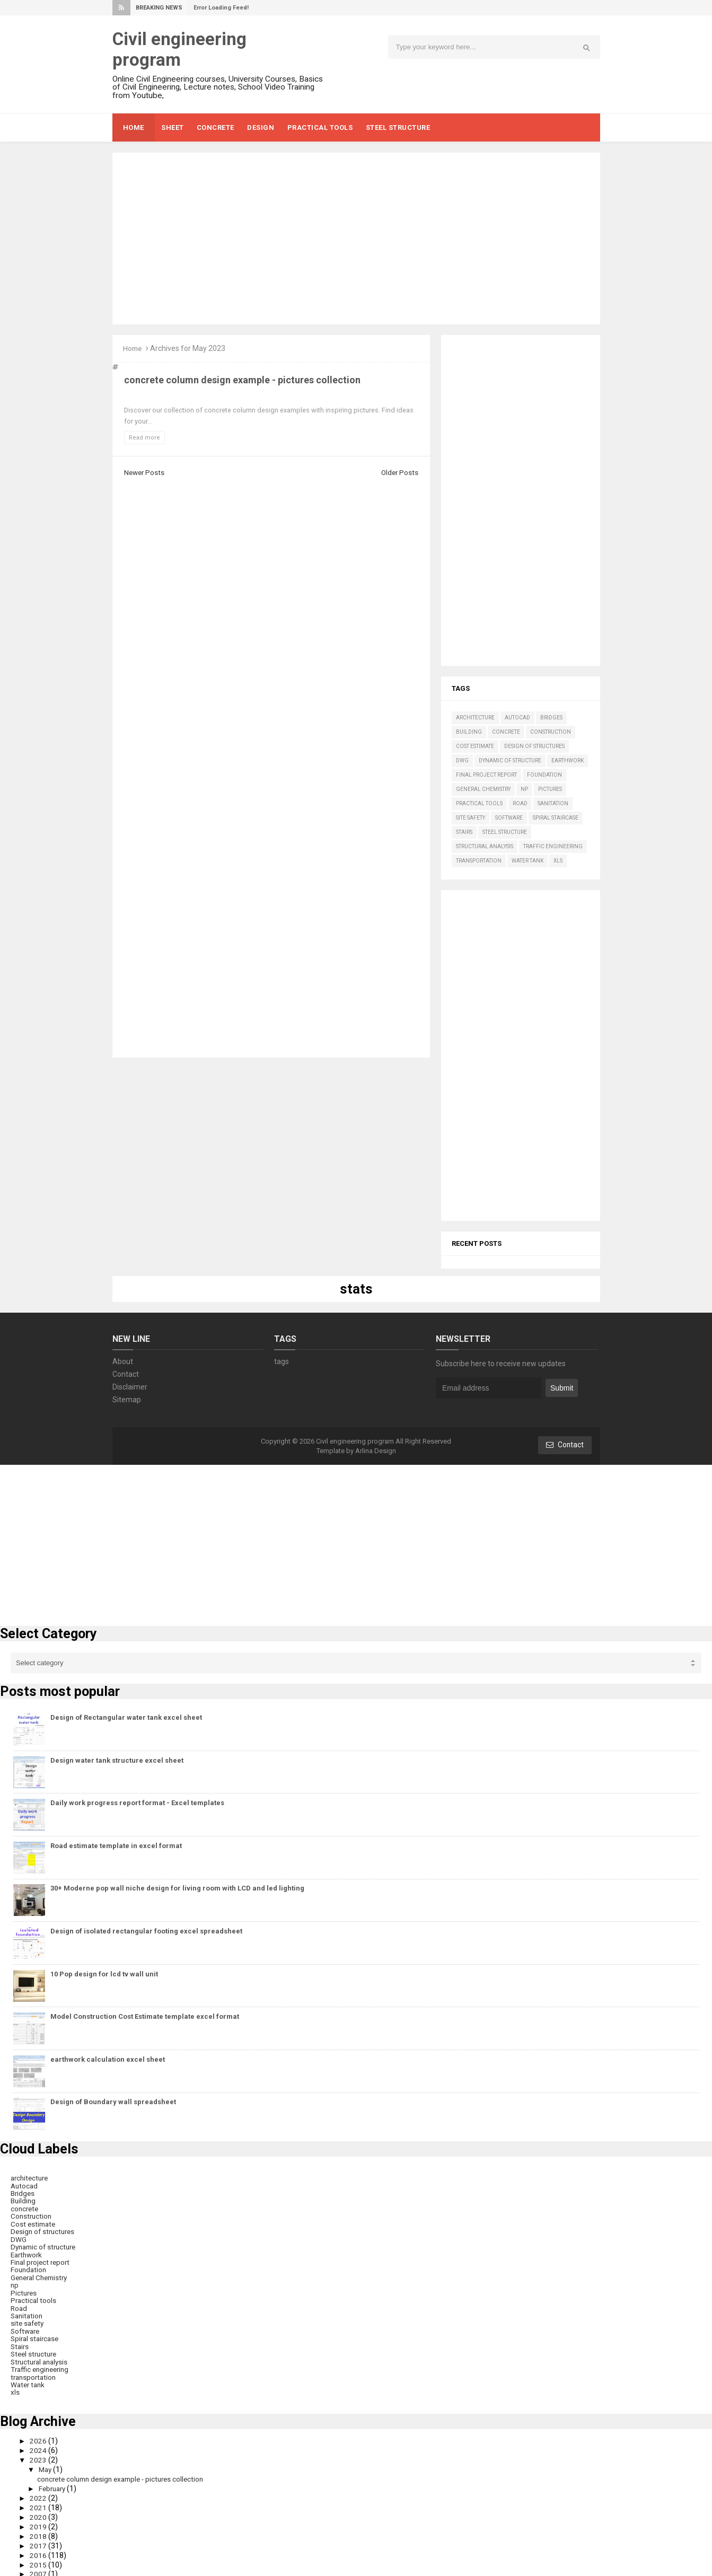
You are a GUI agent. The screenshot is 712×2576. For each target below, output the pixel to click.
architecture (475, 717)
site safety (470, 818)
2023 (39, 2453)
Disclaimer (129, 1387)
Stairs (464, 832)
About (122, 1361)
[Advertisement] (356, 238)
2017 (39, 2536)
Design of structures (534, 746)
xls (557, 861)
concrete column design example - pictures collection (242, 379)
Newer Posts (145, 472)
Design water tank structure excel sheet (116, 1760)
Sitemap (126, 1399)
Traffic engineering (553, 846)
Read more (144, 437)
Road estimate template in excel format (116, 1846)
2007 (39, 2564)
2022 (39, 2490)
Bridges (551, 717)
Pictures (550, 789)
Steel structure (504, 832)
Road (520, 803)
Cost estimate (475, 746)
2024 (39, 2443)
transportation (479, 861)
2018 (39, 2527)
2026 (39, 2434)
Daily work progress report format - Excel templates (137, 1803)
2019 (39, 2517)
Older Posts (399, 472)
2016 (39, 2546)
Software (509, 818)
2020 (39, 2508)
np (524, 789)
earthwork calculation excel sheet (107, 2059)
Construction (550, 732)
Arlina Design (375, 1451)
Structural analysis (484, 846)
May (47, 2462)
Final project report (486, 775)
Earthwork (567, 760)
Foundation (544, 775)
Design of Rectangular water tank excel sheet (126, 1717)
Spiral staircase (555, 818)
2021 (39, 2499)
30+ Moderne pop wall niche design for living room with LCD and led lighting (177, 1888)
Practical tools (479, 803)
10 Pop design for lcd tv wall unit (104, 1974)
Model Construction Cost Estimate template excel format (144, 2016)
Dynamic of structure (510, 760)
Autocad (517, 717)
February (54, 2480)
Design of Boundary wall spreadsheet (113, 2102)
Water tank (527, 861)
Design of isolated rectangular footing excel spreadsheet (146, 1931)
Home (134, 348)
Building (469, 732)
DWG (462, 760)
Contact (125, 1374)
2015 (39, 2555)
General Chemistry (483, 789)
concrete (506, 732)
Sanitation (553, 803)
